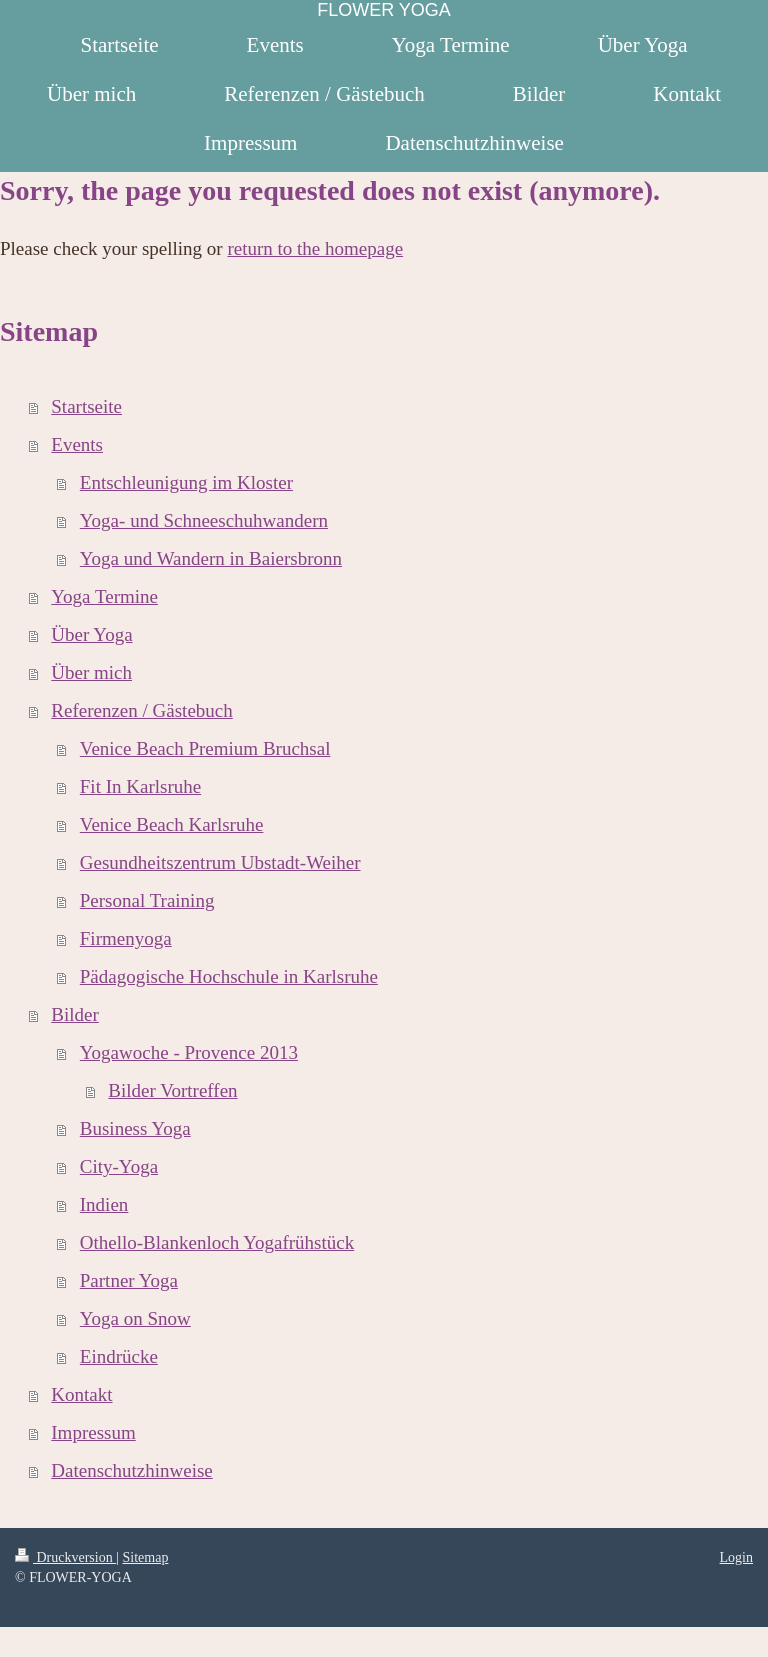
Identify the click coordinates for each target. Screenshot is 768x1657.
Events (77, 444)
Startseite (86, 406)
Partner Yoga (129, 1280)
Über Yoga (91, 634)
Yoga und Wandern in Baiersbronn (211, 558)
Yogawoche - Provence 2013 (189, 1052)
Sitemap (146, 1557)
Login (736, 1557)
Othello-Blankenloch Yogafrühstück (217, 1242)
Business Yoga (135, 1128)
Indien (104, 1204)
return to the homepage (315, 248)
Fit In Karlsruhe (140, 786)
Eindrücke (119, 1356)
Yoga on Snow (135, 1318)
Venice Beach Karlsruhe (172, 824)
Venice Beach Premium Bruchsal (205, 748)
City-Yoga (119, 1166)
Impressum (93, 1432)
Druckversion (65, 1557)
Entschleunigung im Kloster (186, 482)
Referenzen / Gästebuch (141, 710)
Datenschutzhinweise (131, 1470)
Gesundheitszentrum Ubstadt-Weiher (220, 862)
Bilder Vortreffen (172, 1090)
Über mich (91, 672)
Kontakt (81, 1394)
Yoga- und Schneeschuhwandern (204, 520)
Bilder (75, 1014)
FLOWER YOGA (384, 10)
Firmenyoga (126, 938)
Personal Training (147, 900)
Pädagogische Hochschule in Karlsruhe (229, 976)
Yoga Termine (104, 596)
